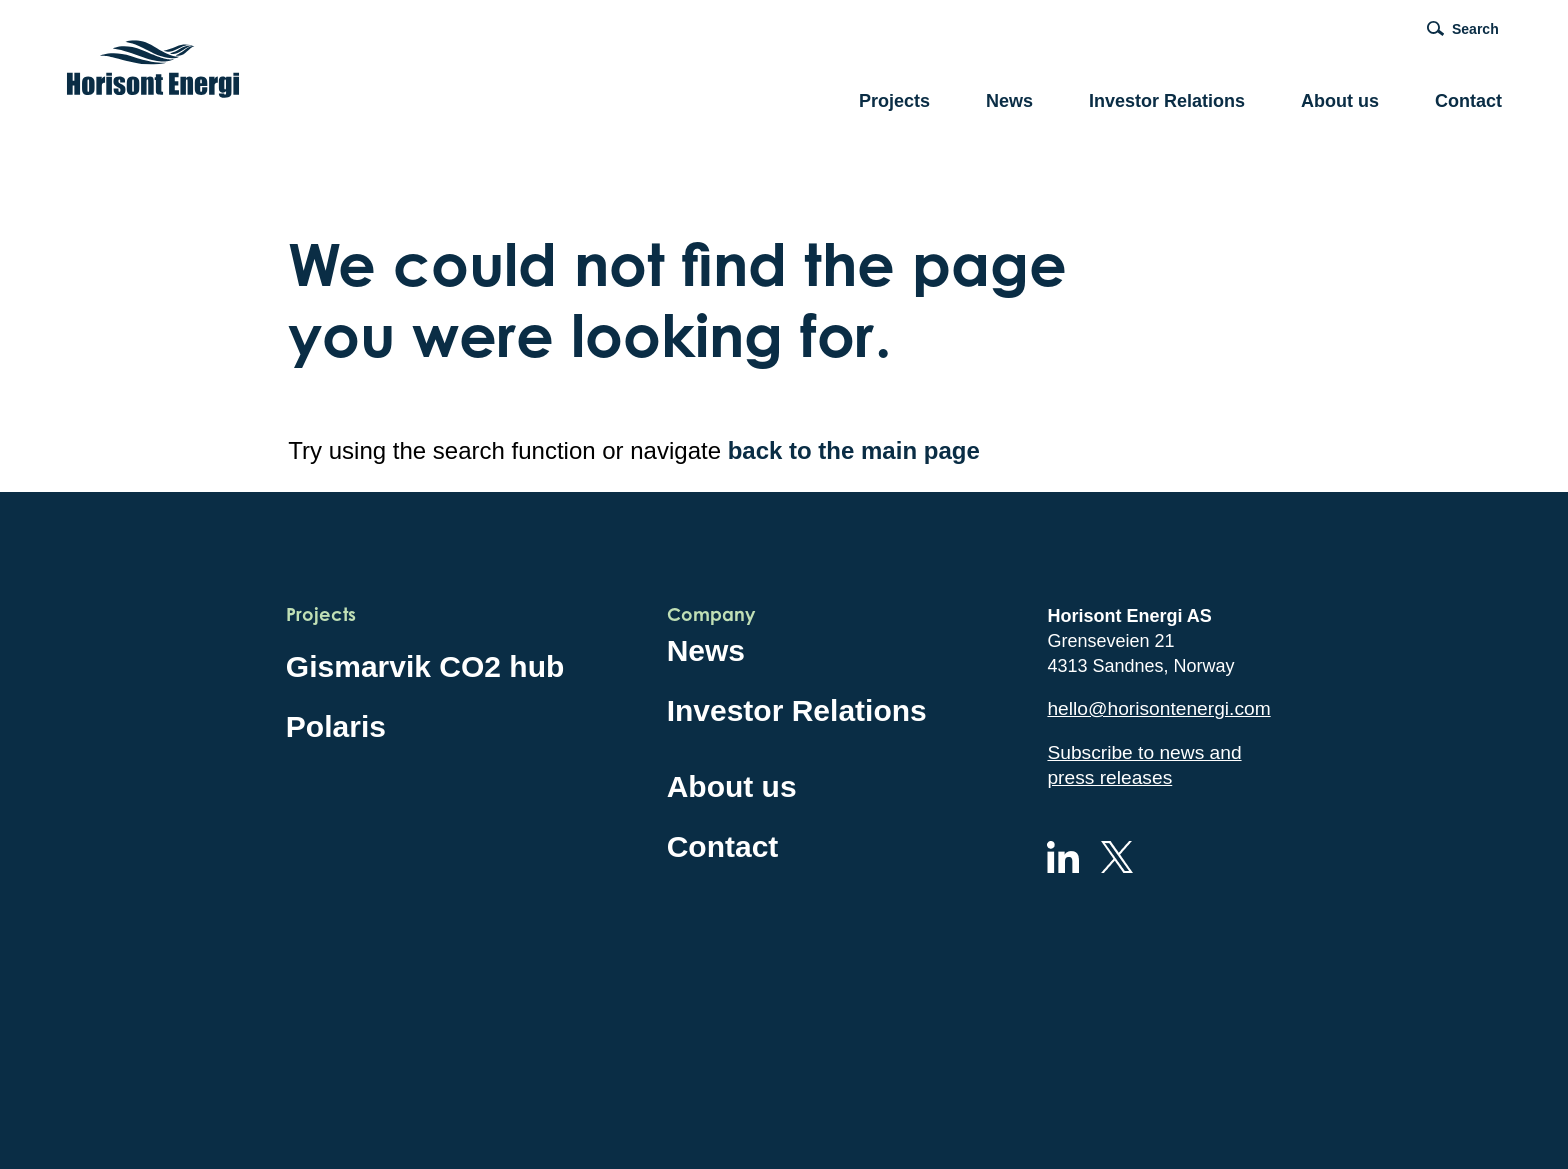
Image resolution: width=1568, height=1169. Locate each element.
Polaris (336, 726)
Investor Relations (1167, 101)
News (1009, 101)
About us (1340, 101)
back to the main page (854, 450)
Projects (894, 101)
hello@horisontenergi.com (1158, 708)
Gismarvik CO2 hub (425, 666)
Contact (1468, 101)
